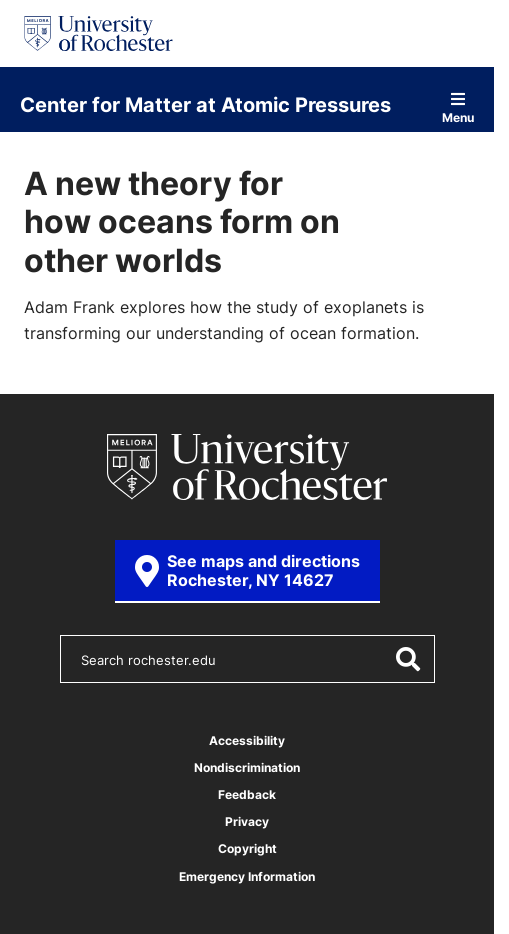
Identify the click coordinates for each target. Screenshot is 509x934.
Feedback (247, 794)
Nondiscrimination (247, 767)
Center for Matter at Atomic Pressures (205, 104)
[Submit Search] (407, 659)
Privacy (247, 821)
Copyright (247, 848)
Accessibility (247, 740)
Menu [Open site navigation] (458, 107)
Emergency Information (247, 876)
